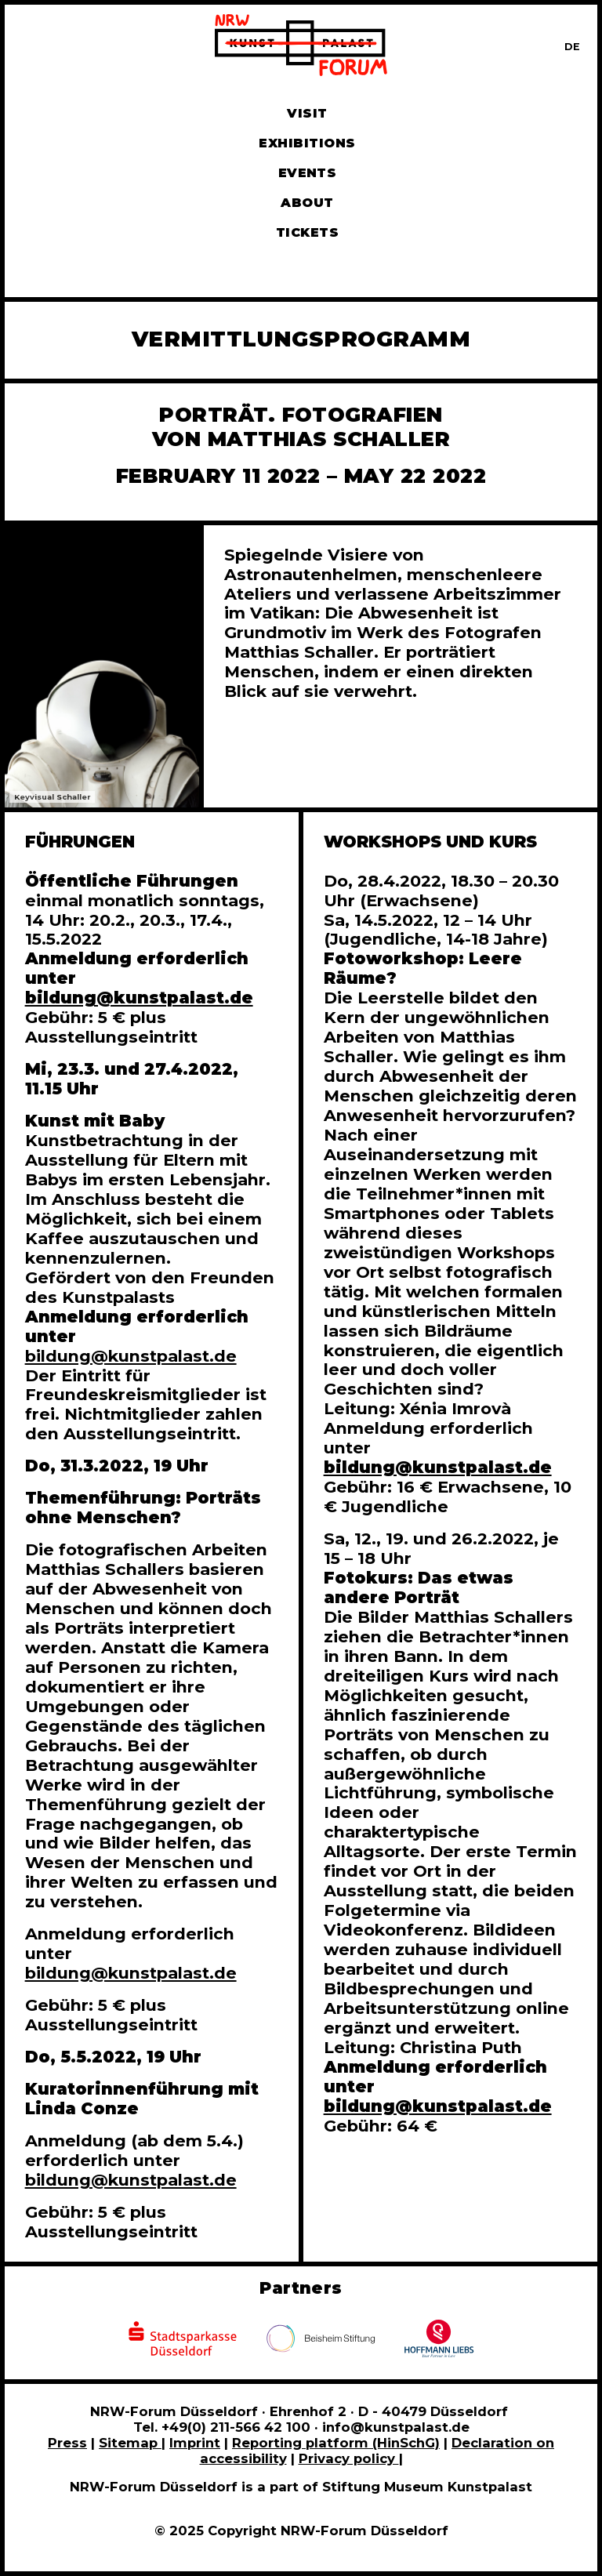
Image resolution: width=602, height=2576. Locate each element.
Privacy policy (349, 2458)
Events (307, 172)
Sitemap (130, 2443)
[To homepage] (301, 47)
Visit (307, 113)
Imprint (194, 2443)
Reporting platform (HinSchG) (336, 2443)
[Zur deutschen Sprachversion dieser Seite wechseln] (572, 47)
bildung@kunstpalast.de (131, 1356)
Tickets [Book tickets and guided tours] (307, 232)
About (307, 202)
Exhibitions (307, 143)
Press (67, 2443)
